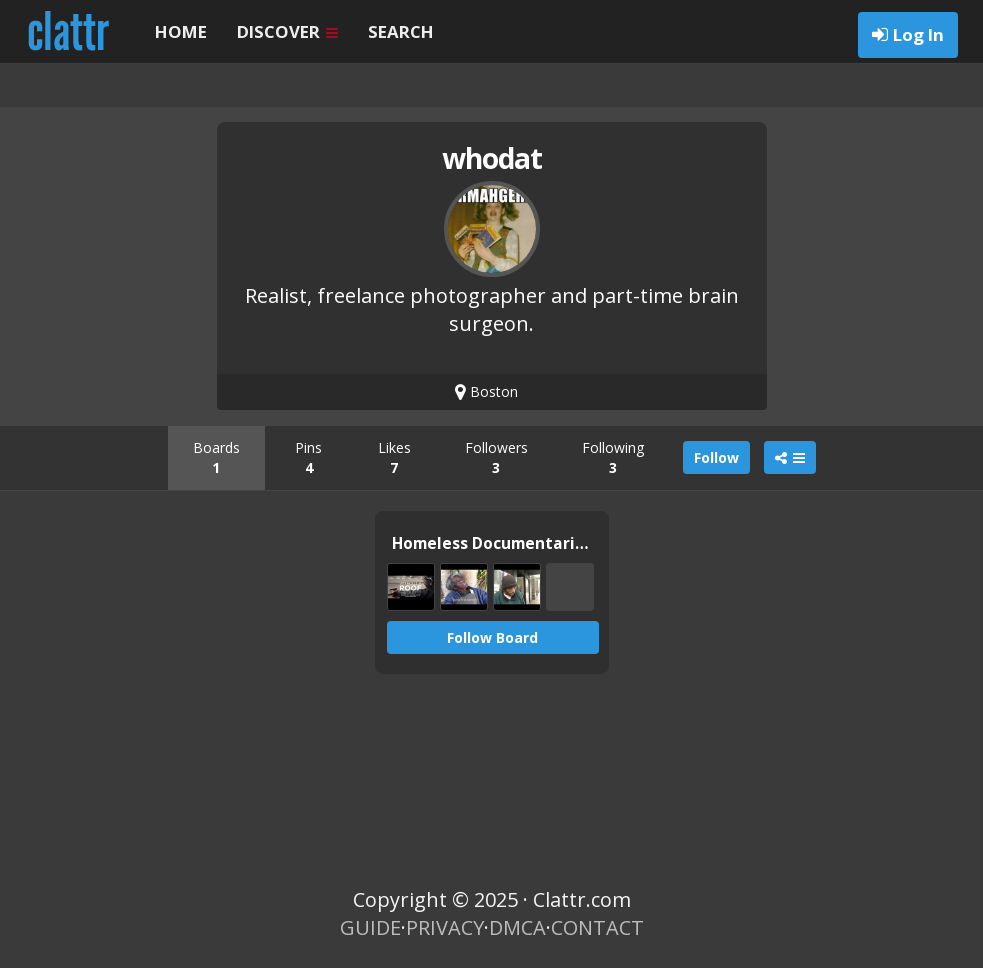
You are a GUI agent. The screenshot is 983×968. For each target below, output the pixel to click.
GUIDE (370, 927)
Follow (716, 457)
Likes (394, 457)
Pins (308, 457)
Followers (496, 457)
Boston (486, 391)
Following (613, 457)
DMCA (517, 927)
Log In (918, 34)
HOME (181, 31)
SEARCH (401, 31)
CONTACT (597, 927)
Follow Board (492, 637)
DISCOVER (287, 31)
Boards (216, 457)
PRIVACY (445, 927)
